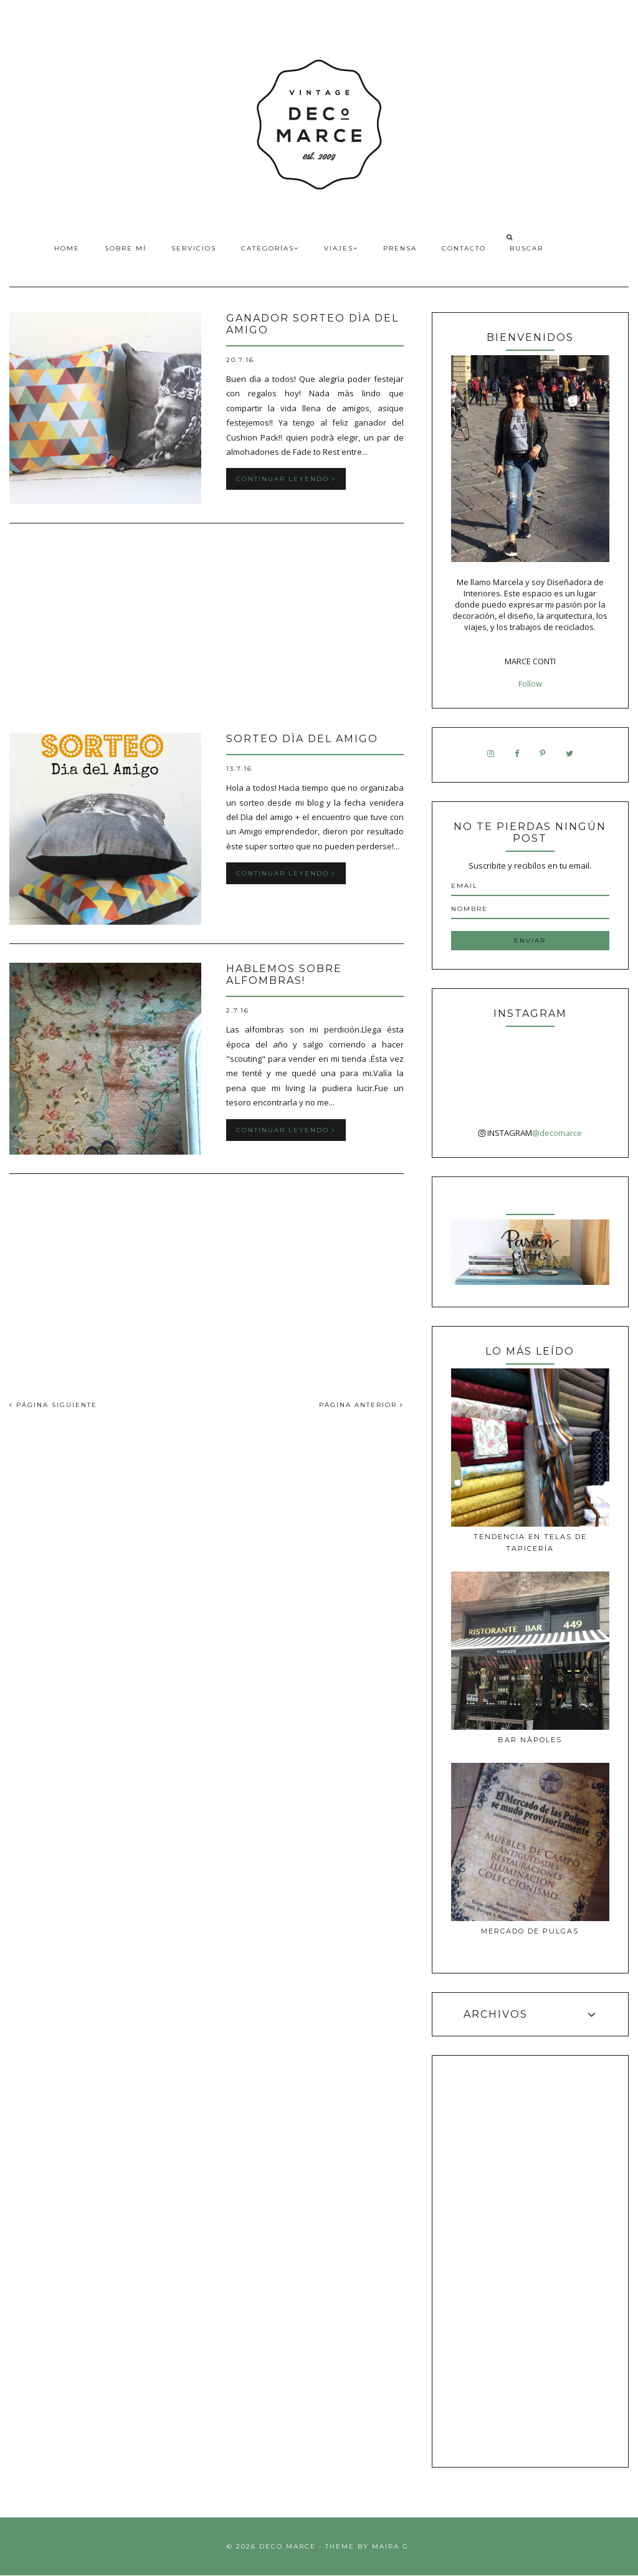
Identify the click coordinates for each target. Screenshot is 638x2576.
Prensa (400, 248)
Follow (530, 683)
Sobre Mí (125, 248)
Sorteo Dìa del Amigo (302, 739)
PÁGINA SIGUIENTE (53, 1405)
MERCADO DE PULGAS (530, 1931)
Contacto (464, 248)
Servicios (193, 248)
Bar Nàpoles (530, 1739)
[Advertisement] (206, 629)
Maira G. (391, 2546)
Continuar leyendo (286, 479)
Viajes (341, 248)
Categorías (270, 248)
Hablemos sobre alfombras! (284, 974)
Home (67, 248)
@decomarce (557, 1132)
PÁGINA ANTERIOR (361, 1405)
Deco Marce (287, 2546)
